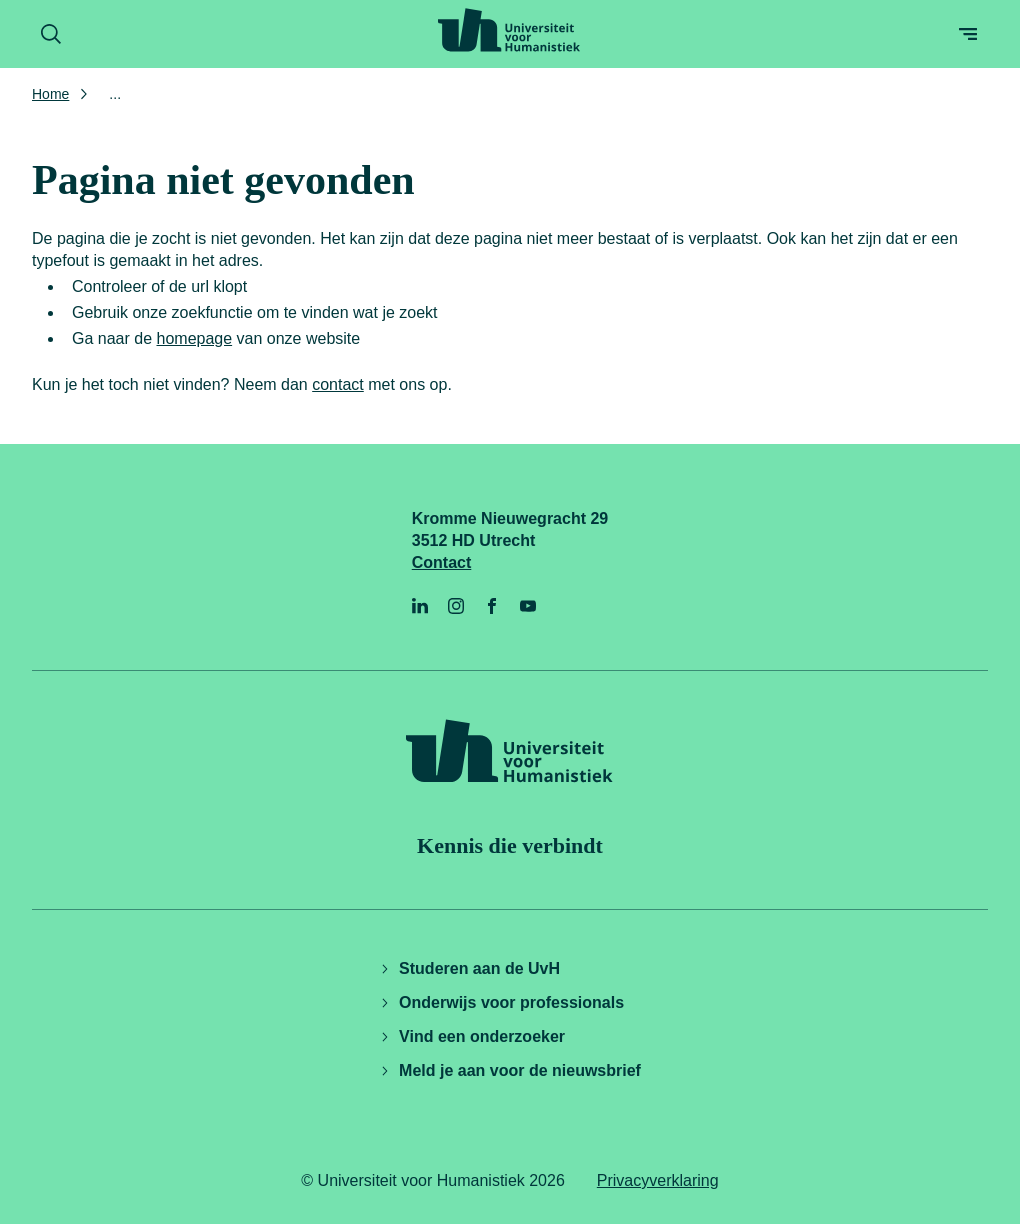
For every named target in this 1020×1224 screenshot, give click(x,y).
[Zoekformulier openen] (51, 34)
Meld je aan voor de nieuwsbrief (510, 1070)
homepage (195, 338)
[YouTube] (528, 606)
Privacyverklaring (658, 1180)
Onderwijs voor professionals (501, 1002)
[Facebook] (492, 606)
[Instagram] (456, 606)
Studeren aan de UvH (469, 968)
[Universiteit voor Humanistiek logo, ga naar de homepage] (509, 30)
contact (338, 384)
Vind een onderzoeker (472, 1036)
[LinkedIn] (420, 606)
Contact (442, 562)
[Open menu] (968, 34)
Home (50, 94)
